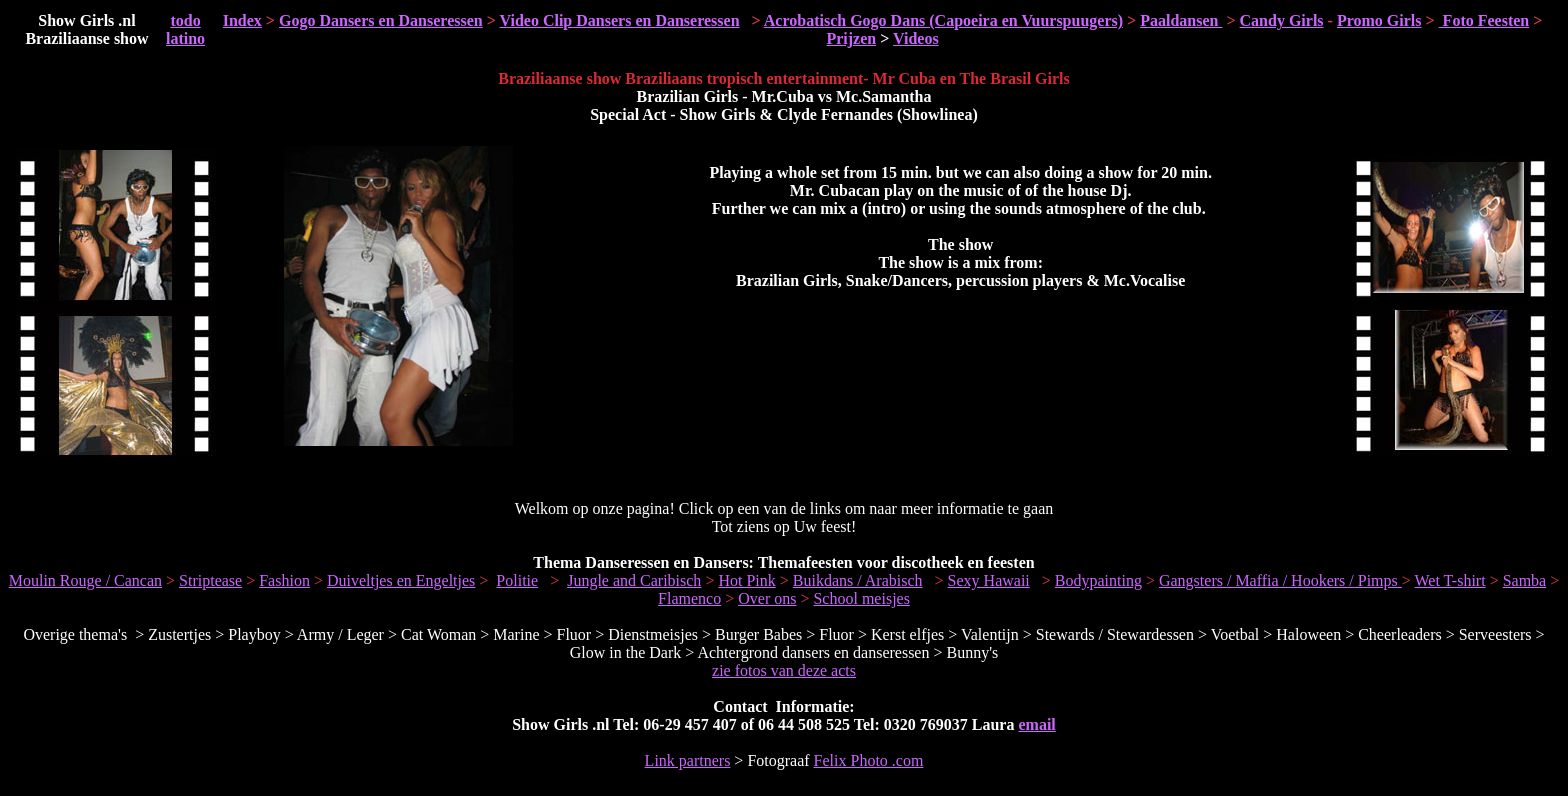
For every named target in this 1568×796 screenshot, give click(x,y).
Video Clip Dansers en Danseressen (620, 20)
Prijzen (851, 38)
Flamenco (689, 598)
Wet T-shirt (1449, 580)
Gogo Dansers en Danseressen (381, 20)
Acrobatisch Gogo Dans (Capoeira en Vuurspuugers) (943, 20)
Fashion (284, 580)
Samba (1525, 580)
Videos (916, 38)
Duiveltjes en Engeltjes (401, 580)
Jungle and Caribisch (634, 580)
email (1036, 724)
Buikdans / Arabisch (858, 580)
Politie (517, 580)
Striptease (210, 580)
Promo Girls (1379, 20)
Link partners (688, 760)
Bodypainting (1098, 580)
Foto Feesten (1484, 20)
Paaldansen (1181, 20)
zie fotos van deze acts (784, 670)
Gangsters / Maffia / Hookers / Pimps (1280, 580)
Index (242, 20)
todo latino (185, 29)
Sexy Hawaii (989, 580)
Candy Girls (1282, 20)
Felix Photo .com (869, 760)
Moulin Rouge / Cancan (85, 580)
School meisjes (861, 598)
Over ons (767, 598)
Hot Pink (746, 580)
